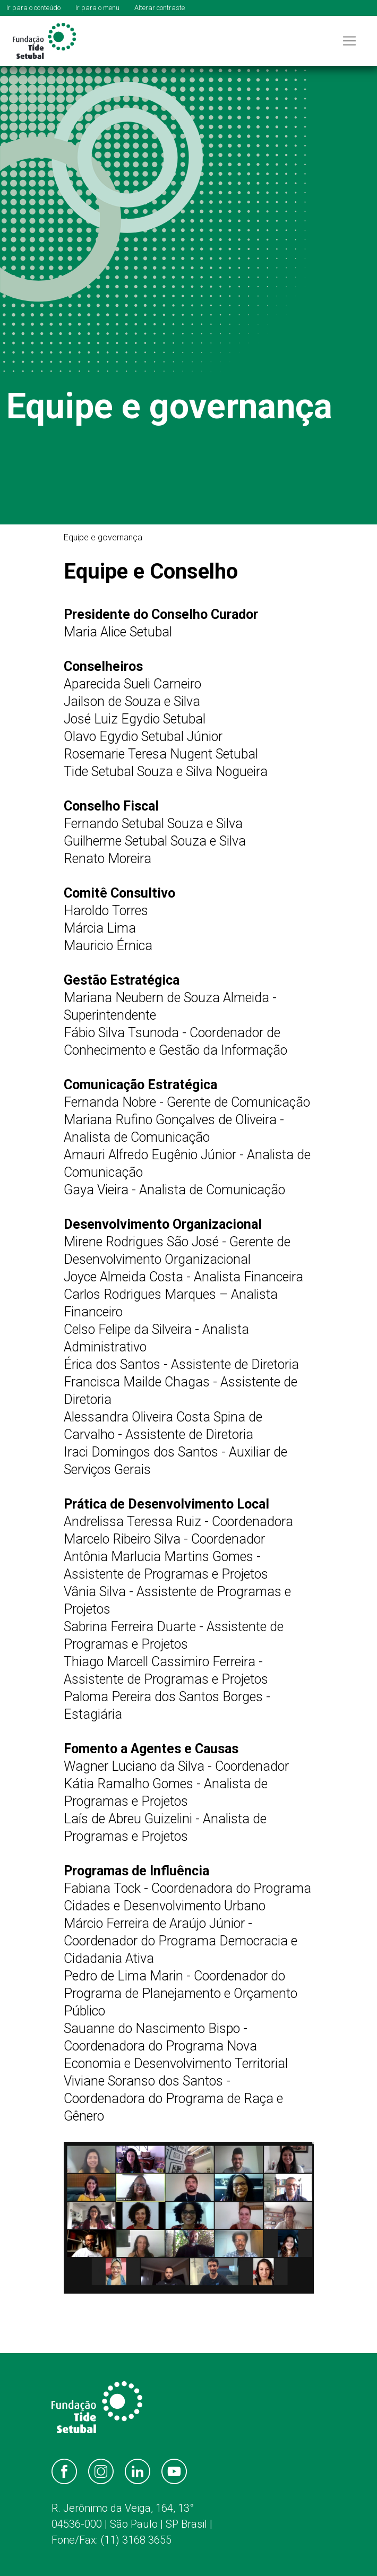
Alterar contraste (159, 8)
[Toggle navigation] (349, 40)
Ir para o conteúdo (33, 8)
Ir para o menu (97, 8)
